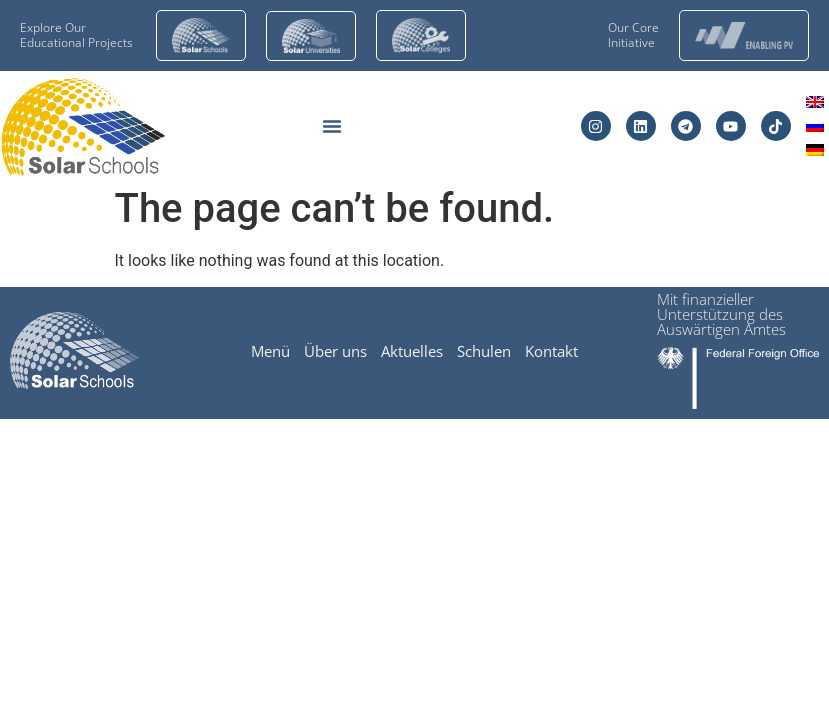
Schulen (484, 351)
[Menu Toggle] (332, 126)
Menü (270, 351)
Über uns (335, 351)
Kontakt (551, 351)
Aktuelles (412, 351)
